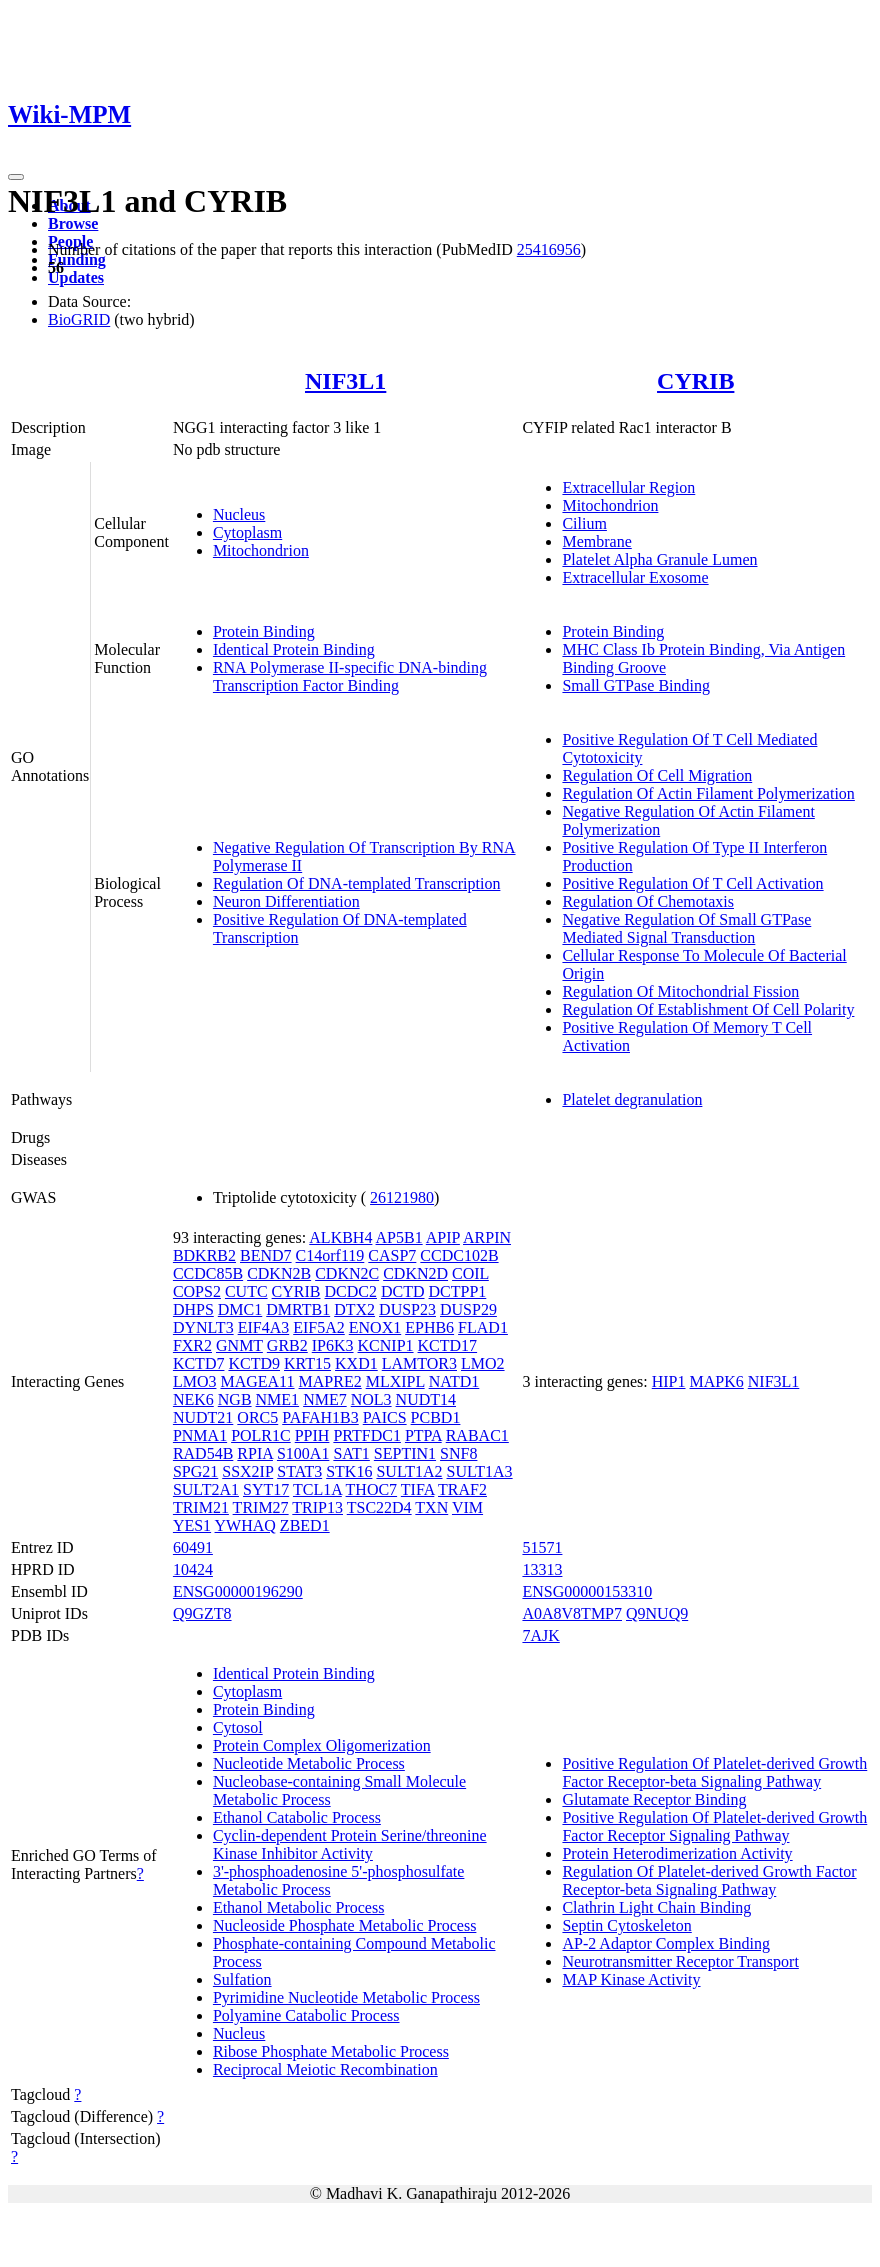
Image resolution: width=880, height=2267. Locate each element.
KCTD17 (448, 1345)
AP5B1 (399, 1237)
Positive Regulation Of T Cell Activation (692, 883)
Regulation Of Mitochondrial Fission (680, 991)
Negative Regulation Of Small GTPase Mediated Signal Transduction (686, 928)
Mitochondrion (261, 550)
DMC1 (240, 1309)
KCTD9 (254, 1363)
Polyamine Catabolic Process (306, 2015)
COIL (470, 1273)
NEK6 (193, 1399)
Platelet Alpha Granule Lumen (659, 559)
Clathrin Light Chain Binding (656, 1907)
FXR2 (192, 1345)
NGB (235, 1399)
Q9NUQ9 (657, 1613)
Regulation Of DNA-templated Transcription (357, 883)
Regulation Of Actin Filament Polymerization (708, 793)
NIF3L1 (345, 381)
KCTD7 (199, 1363)
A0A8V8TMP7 (572, 1613)
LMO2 (483, 1363)
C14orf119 (330, 1255)
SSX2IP (247, 1471)
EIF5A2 (319, 1327)
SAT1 (351, 1453)
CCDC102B (459, 1255)
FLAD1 (483, 1327)
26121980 (402, 1197)
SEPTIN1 (405, 1453)
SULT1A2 (409, 1471)
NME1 (278, 1399)
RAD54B (203, 1453)
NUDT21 (203, 1417)
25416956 (549, 249)
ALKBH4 (340, 1237)
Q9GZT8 (202, 1613)
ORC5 (257, 1417)
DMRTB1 (298, 1309)
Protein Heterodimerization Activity (677, 1853)
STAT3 (299, 1471)
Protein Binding (264, 631)
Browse (73, 223)
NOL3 (371, 1399)
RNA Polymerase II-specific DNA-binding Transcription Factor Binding (350, 676)
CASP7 (392, 1255)
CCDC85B (208, 1273)
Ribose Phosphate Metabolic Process (331, 2051)
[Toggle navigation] (16, 177)
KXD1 (356, 1363)
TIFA (417, 1489)
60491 (193, 1547)
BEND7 (266, 1255)
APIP (443, 1237)
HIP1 (669, 1381)
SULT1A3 (480, 1471)
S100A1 (303, 1453)
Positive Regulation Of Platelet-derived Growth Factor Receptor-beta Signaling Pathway (714, 1772)
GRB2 (287, 1345)
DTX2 (354, 1309)
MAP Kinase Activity (631, 1979)
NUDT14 (426, 1399)
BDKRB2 (204, 1255)
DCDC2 (351, 1291)
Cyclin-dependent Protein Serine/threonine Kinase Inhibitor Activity (350, 1844)
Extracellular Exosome (635, 577)
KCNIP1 (386, 1345)
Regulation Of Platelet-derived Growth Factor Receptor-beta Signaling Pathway (709, 1880)
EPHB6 (429, 1327)
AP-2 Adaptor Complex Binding (666, 1943)
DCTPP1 (458, 1291)
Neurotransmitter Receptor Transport (680, 1961)
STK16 (349, 1471)
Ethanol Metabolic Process (299, 1907)
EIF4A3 (264, 1327)
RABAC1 (477, 1435)
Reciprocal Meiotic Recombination (325, 2069)
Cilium (584, 523)
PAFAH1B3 (320, 1417)
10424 (193, 1569)
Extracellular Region (628, 487)
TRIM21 (201, 1507)
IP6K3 (333, 1345)
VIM (467, 1507)
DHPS (193, 1309)
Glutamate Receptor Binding (654, 1799)
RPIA (255, 1453)
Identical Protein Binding (294, 649)
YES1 (192, 1525)
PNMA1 (200, 1435)
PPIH (312, 1435)
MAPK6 (717, 1381)
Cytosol (238, 1727)
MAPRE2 (330, 1381)
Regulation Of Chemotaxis (648, 901)
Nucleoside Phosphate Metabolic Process (345, 1925)
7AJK (540, 1635)
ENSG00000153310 (587, 1591)
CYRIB (695, 381)
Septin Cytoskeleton (626, 1925)
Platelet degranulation (632, 1099)
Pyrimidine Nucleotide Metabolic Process (346, 1997)
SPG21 (195, 1471)
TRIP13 (317, 1507)
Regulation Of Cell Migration (657, 775)
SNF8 (458, 1453)
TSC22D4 (379, 1507)
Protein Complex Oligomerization (322, 1745)
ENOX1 (375, 1327)
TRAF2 (462, 1489)
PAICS (385, 1417)
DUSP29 (468, 1309)
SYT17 (266, 1489)
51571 (542, 1547)
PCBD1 (436, 1417)
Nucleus (239, 514)
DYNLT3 (203, 1327)
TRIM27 (261, 1507)
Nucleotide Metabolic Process (309, 1763)
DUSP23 (407, 1309)
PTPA (423, 1435)
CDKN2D (415, 1273)
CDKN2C (347, 1273)
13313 (542, 1569)
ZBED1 (305, 1525)
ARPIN (487, 1237)
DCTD (403, 1291)
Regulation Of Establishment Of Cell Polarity (708, 1009)
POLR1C (261, 1435)
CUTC (246, 1291)
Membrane (596, 541)
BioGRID (79, 319)
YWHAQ (245, 1525)
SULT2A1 (206, 1489)
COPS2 (197, 1291)
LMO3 (195, 1381)
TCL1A (317, 1489)
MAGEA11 (257, 1381)
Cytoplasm (247, 532)
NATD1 (454, 1381)
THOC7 (372, 1489)
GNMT (239, 1345)
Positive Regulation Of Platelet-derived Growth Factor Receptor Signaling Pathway (714, 1826)
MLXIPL (395, 1381)
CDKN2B (279, 1273)
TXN (431, 1507)
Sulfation (242, 1979)
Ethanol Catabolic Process (297, 1817)
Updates (76, 277)
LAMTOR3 (419, 1363)
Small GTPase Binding (636, 685)
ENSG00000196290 (238, 1591)
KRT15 (307, 1363)
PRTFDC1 (367, 1435)
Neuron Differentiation (286, 901)
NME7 (325, 1399)
